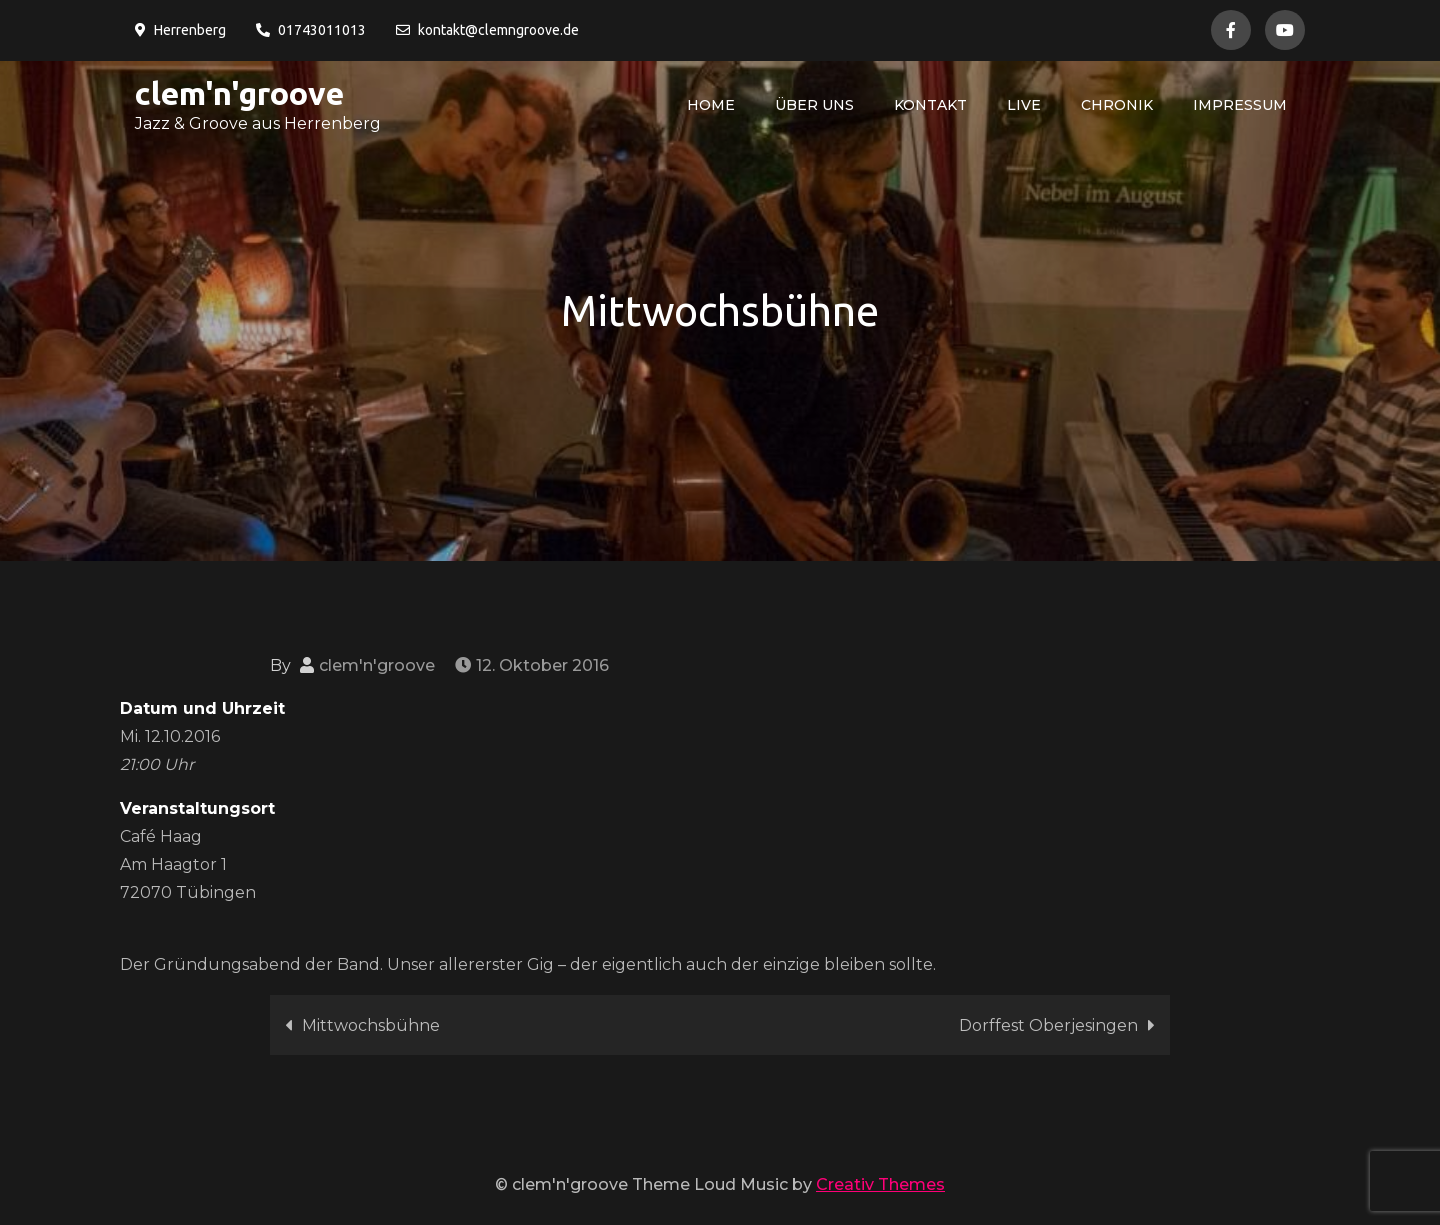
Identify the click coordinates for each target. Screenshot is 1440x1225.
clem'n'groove (239, 93)
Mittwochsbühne (371, 1025)
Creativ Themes (880, 1184)
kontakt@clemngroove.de (487, 30)
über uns (814, 105)
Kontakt (930, 105)
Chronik (1117, 105)
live (1024, 105)
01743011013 (311, 30)
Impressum (1240, 105)
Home (711, 105)
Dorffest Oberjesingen (1048, 1025)
